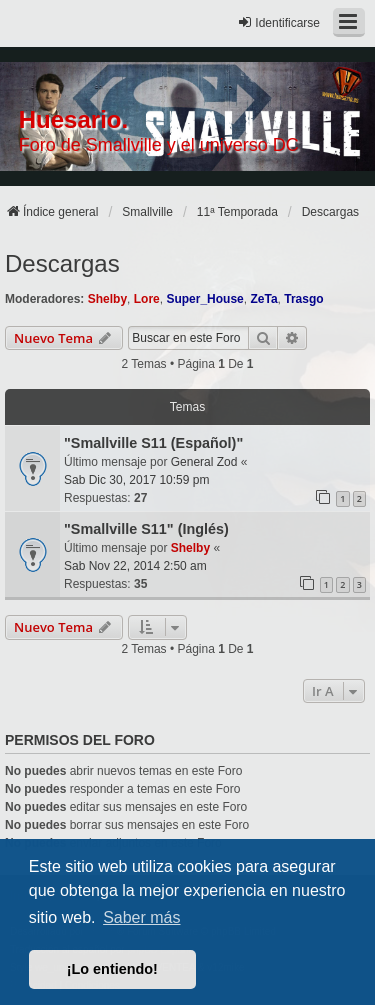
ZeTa (263, 299)
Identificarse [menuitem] (278, 22)
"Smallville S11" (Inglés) (146, 529)
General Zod (204, 462)
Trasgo (303, 299)
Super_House (204, 299)
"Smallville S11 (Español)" (153, 443)
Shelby (107, 299)
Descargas (62, 263)
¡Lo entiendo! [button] (112, 969)
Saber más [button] (141, 917)
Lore (147, 299)
